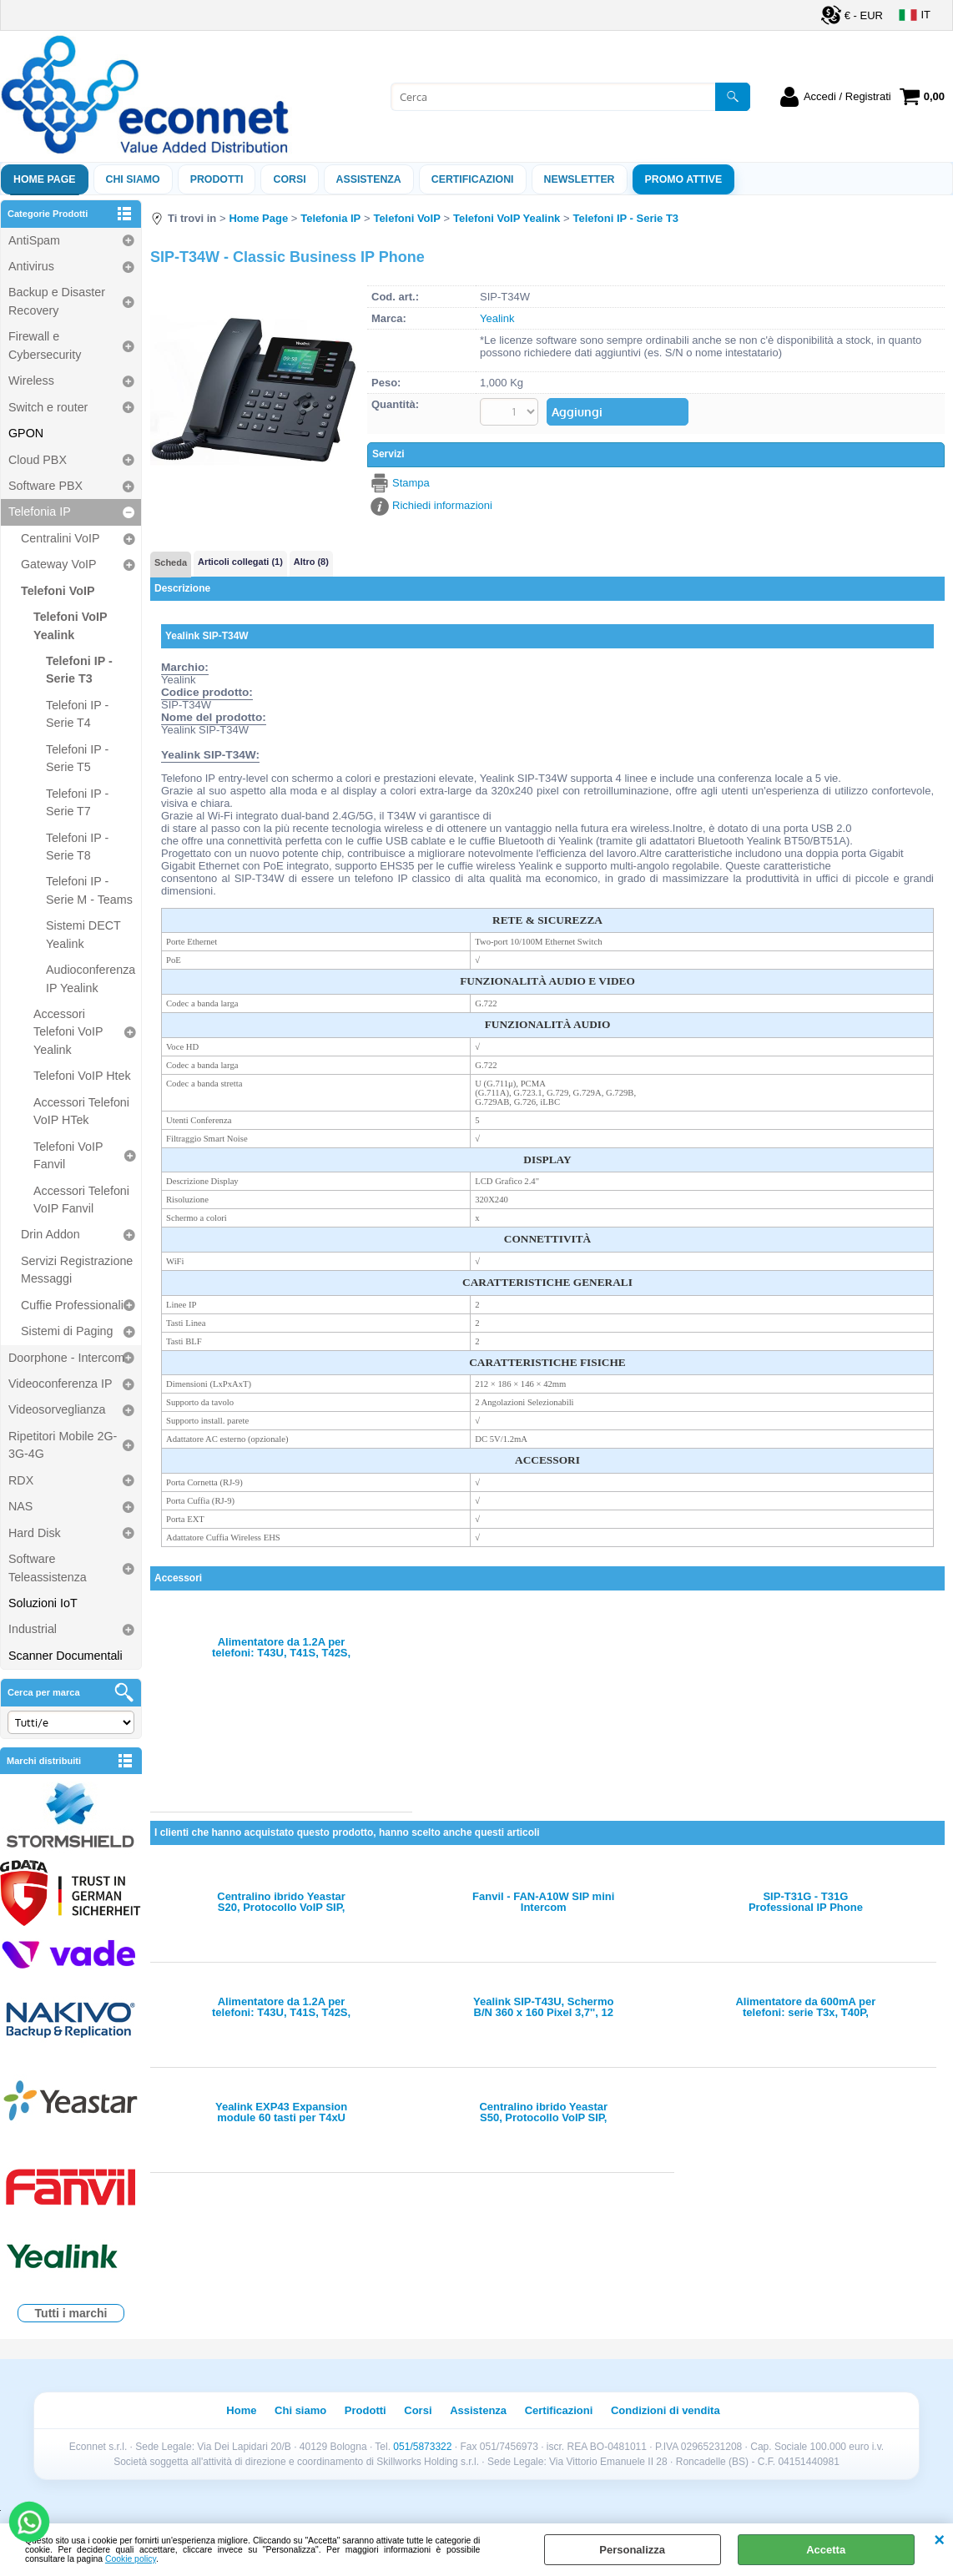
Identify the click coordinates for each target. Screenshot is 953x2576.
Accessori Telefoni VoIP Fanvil (81, 1199)
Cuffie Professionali (72, 1305)
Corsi (289, 179)
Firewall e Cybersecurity (44, 345)
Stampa (411, 482)
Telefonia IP (39, 511)
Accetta (825, 2549)
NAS (20, 1506)
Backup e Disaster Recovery (56, 300)
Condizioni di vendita (665, 2410)
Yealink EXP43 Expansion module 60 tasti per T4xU (281, 2112)
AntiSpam (34, 240)
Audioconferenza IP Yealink (90, 978)
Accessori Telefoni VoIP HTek (81, 1111)
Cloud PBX (37, 459)
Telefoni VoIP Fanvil (68, 1155)
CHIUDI (939, 2540)
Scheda (170, 562)
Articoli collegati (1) (240, 562)
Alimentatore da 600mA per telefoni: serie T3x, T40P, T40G (805, 2007)
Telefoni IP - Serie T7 (77, 802)
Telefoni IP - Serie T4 (77, 713)
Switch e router (48, 407)
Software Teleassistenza (47, 1567)
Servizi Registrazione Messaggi (77, 1269)
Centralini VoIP (60, 538)
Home (241, 2410)
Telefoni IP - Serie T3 (79, 669)
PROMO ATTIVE (684, 179)
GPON (25, 433)
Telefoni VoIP (57, 590)
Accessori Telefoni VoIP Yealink (68, 1031)
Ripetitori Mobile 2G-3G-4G (62, 1444)
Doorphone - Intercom (66, 1357)
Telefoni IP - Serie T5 (77, 758)
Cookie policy (130, 2558)
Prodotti (217, 179)
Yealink (497, 318)
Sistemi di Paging (67, 1331)
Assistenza (478, 2410)
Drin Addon (50, 1234)
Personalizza (632, 2549)
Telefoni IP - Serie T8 (77, 846)
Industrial (32, 1629)
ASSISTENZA (368, 179)
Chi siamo (133, 179)
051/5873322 (422, 2446)
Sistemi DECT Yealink (83, 934)
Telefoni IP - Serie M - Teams (89, 890)
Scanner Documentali (65, 1655)
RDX (20, 1480)
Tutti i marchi (71, 2313)
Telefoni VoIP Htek (82, 1075)
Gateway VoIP (59, 564)
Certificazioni (472, 179)
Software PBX (45, 485)
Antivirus (31, 266)
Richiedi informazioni (442, 505)
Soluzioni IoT (43, 1603)
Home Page (44, 179)
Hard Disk (34, 1533)
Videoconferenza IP (60, 1383)
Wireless (31, 380)
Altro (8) (311, 562)
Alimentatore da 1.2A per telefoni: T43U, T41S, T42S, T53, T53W (281, 1647)
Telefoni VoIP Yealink (70, 625)
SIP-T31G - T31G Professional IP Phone (806, 1902)
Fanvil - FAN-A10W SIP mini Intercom (543, 1902)
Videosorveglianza (57, 1409)
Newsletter (579, 179)
